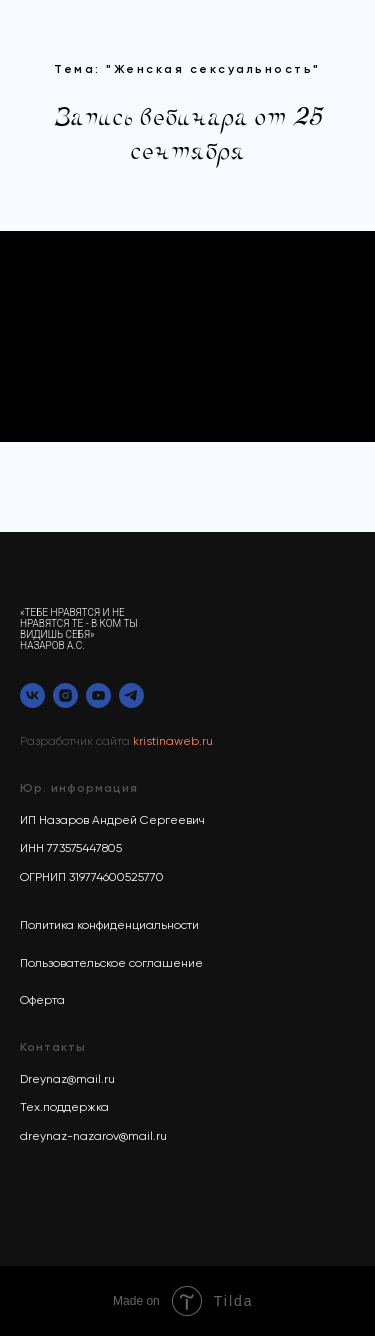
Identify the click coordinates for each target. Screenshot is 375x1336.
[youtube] (98, 695)
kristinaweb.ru (173, 742)
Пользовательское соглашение (111, 964)
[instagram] (65, 695)
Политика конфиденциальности (109, 926)
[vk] (32, 695)
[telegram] (131, 695)
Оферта (42, 1001)
